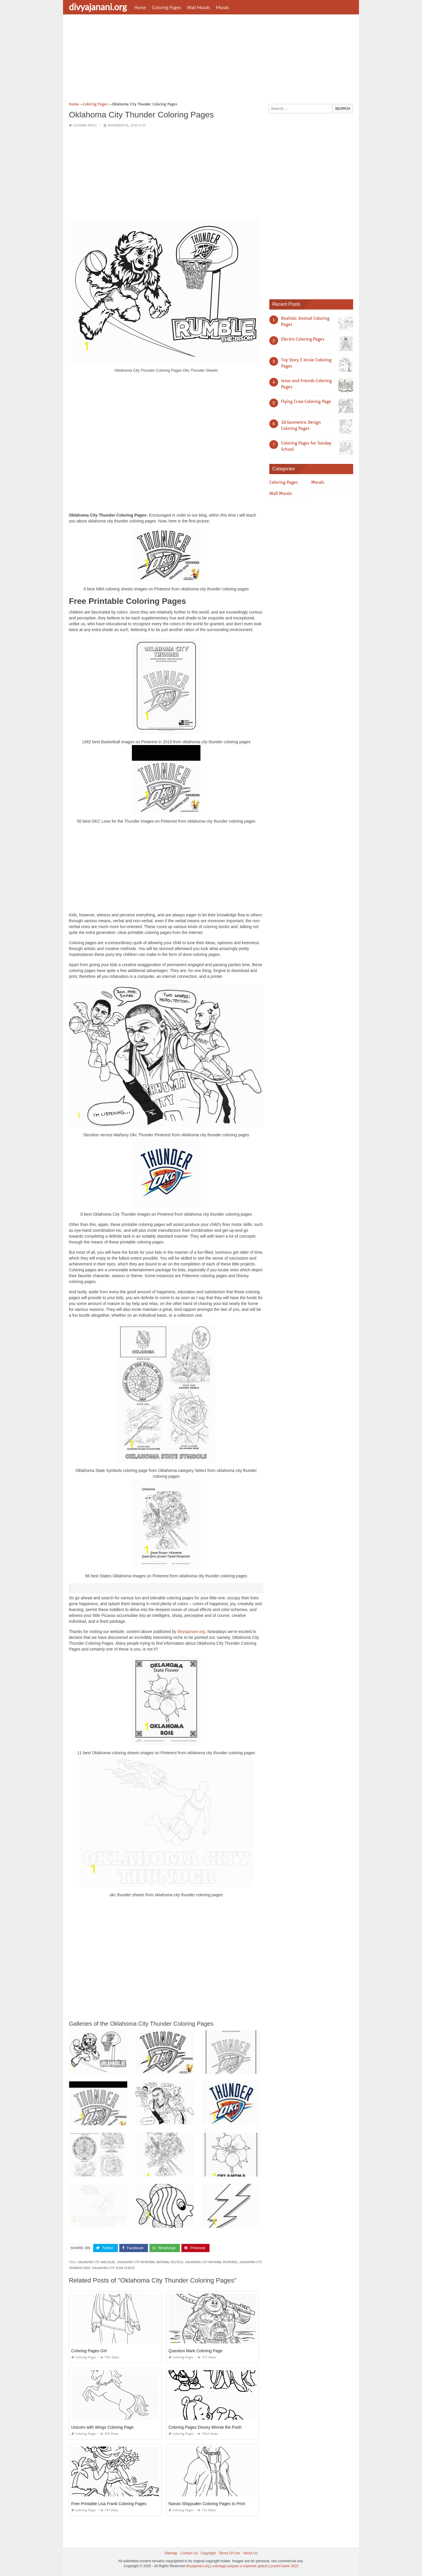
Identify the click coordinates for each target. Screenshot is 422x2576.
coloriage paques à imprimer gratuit (239, 2566)
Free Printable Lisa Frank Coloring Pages (109, 2503)
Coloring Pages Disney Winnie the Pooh (205, 2427)
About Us (250, 2553)
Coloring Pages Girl (89, 2350)
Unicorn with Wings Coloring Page (102, 2427)
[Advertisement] (211, 60)
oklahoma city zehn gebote (113, 2268)
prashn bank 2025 (284, 2566)
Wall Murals (198, 7)
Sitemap (170, 2553)
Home (140, 7)
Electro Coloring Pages (302, 339)
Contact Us (189, 2553)
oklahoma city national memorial (211, 2262)
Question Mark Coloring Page (195, 2350)
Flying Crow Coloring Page (306, 401)
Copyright (208, 2553)
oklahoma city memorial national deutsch (150, 2262)
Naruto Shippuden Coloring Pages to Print (207, 2503)
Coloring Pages (166, 7)
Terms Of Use (229, 2553)
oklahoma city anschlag (96, 2262)
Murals (222, 7)
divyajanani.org (98, 6)
